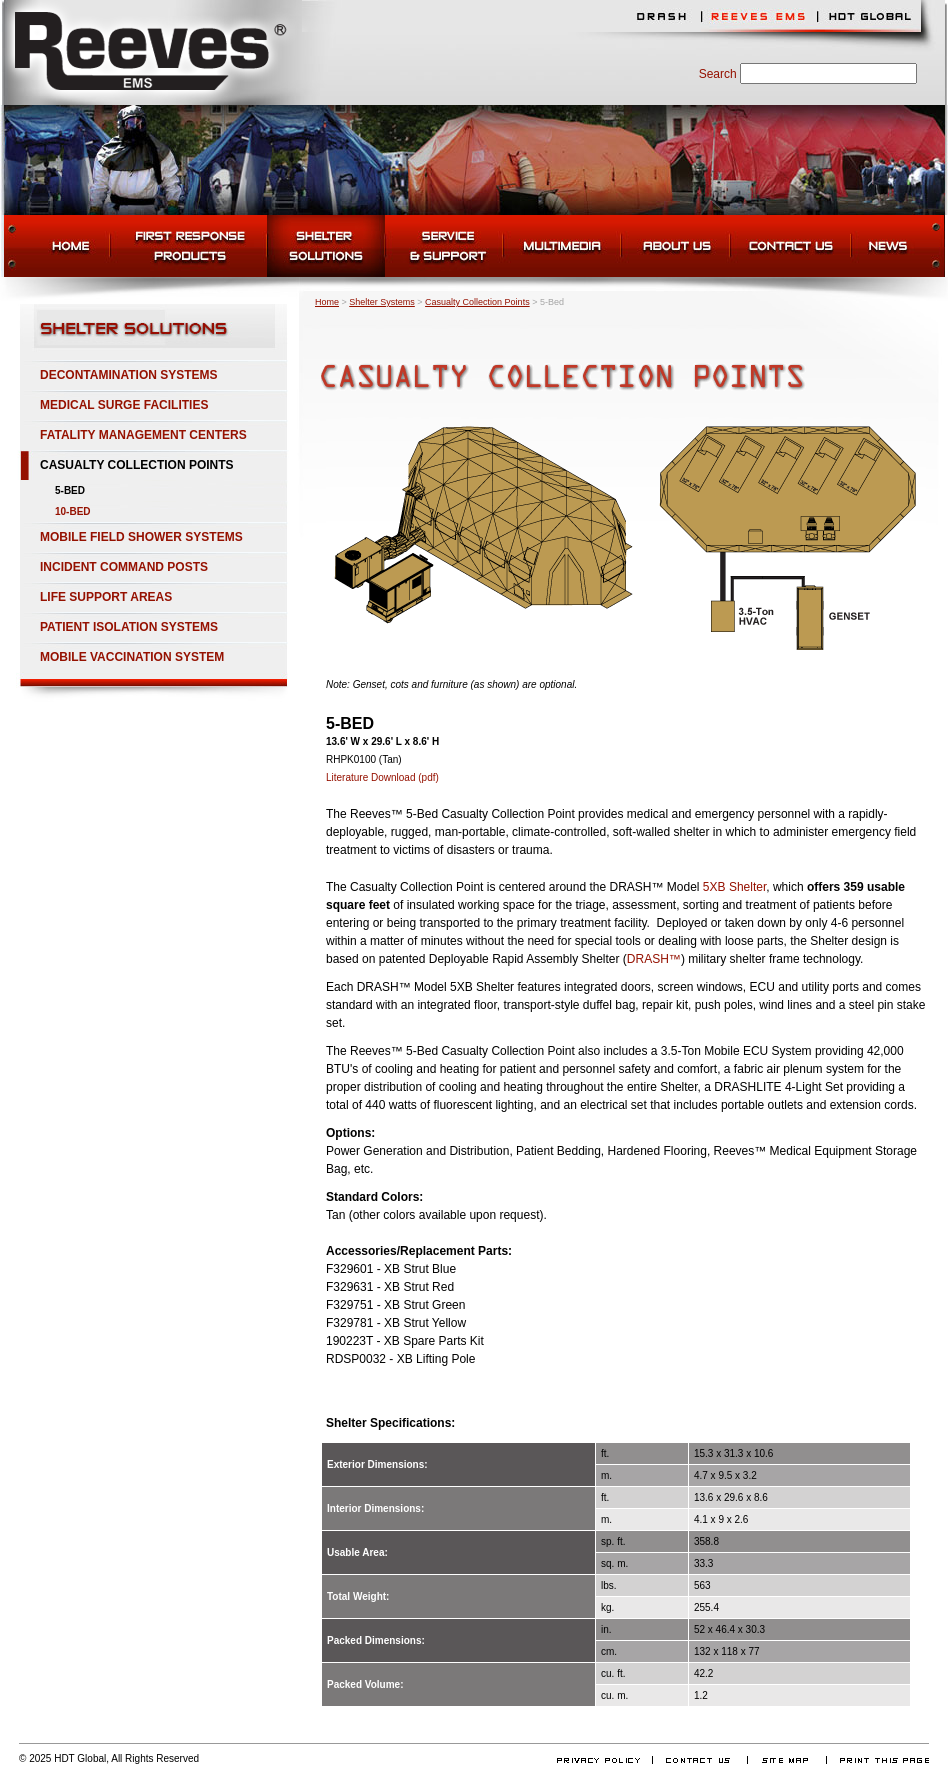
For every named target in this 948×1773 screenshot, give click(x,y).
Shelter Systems (382, 302)
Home (327, 302)
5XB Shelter (734, 887)
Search (718, 74)
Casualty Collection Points (477, 302)
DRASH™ (654, 959)
